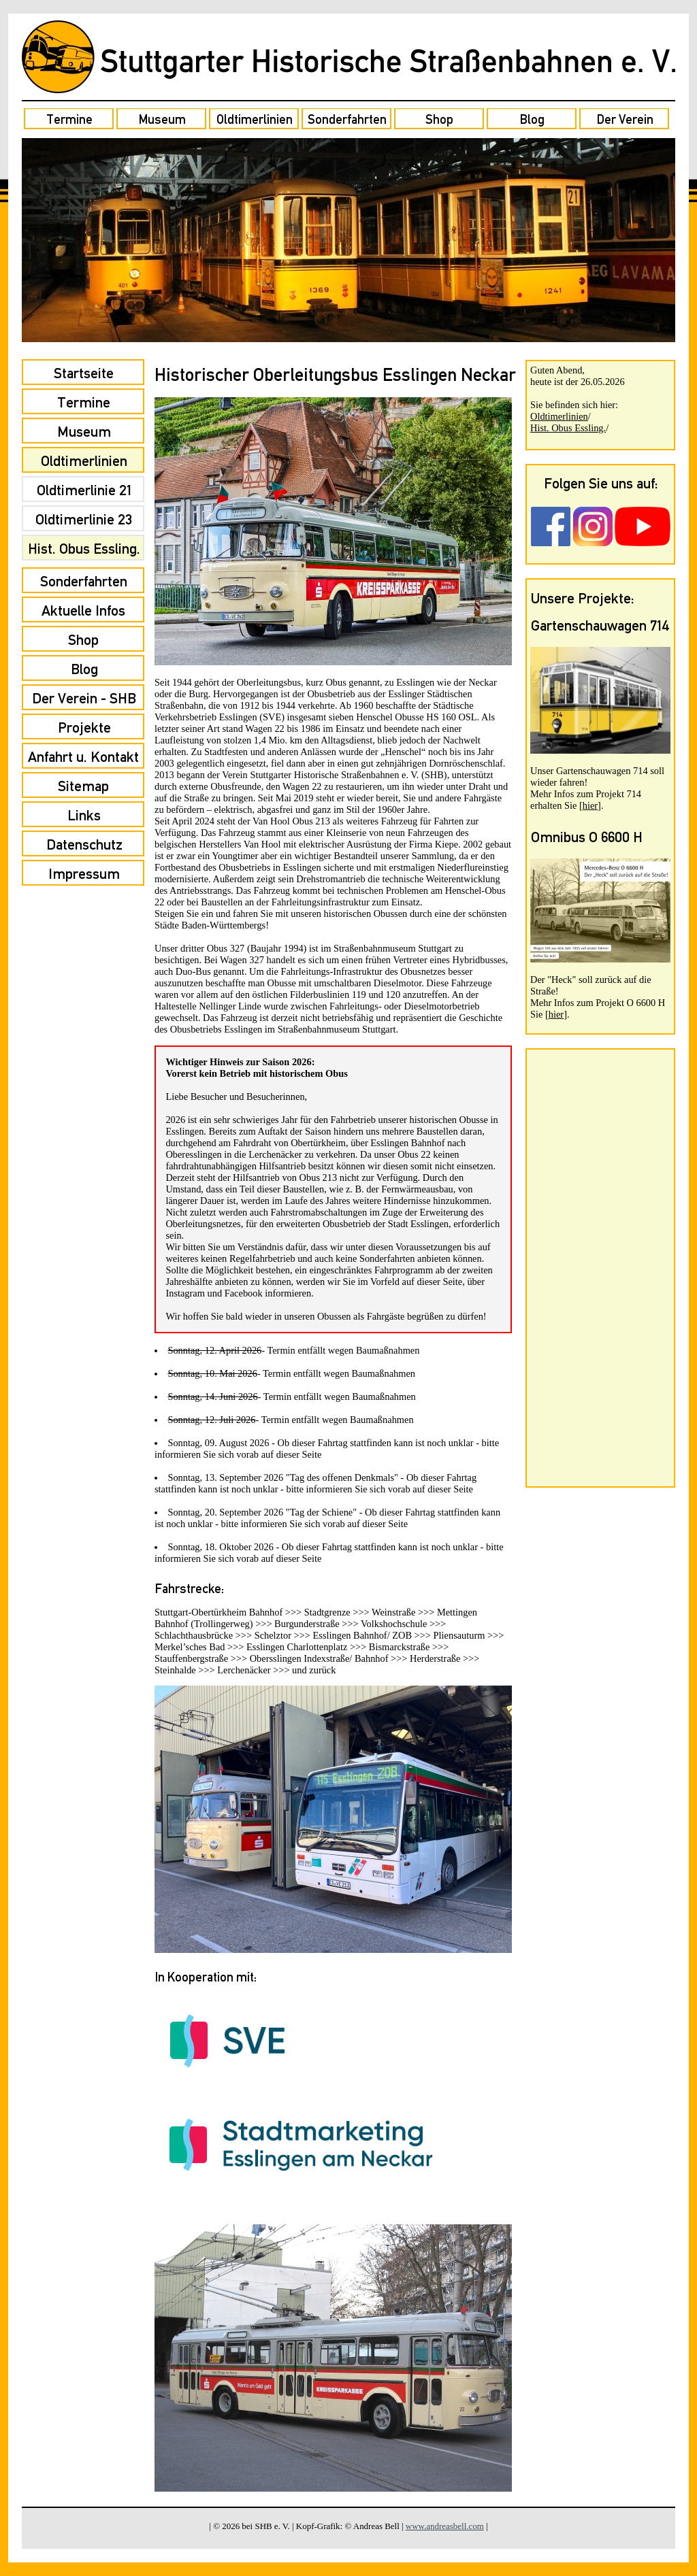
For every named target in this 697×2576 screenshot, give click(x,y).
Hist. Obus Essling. (568, 427)
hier (590, 805)
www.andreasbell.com (445, 2526)
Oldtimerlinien (559, 416)
